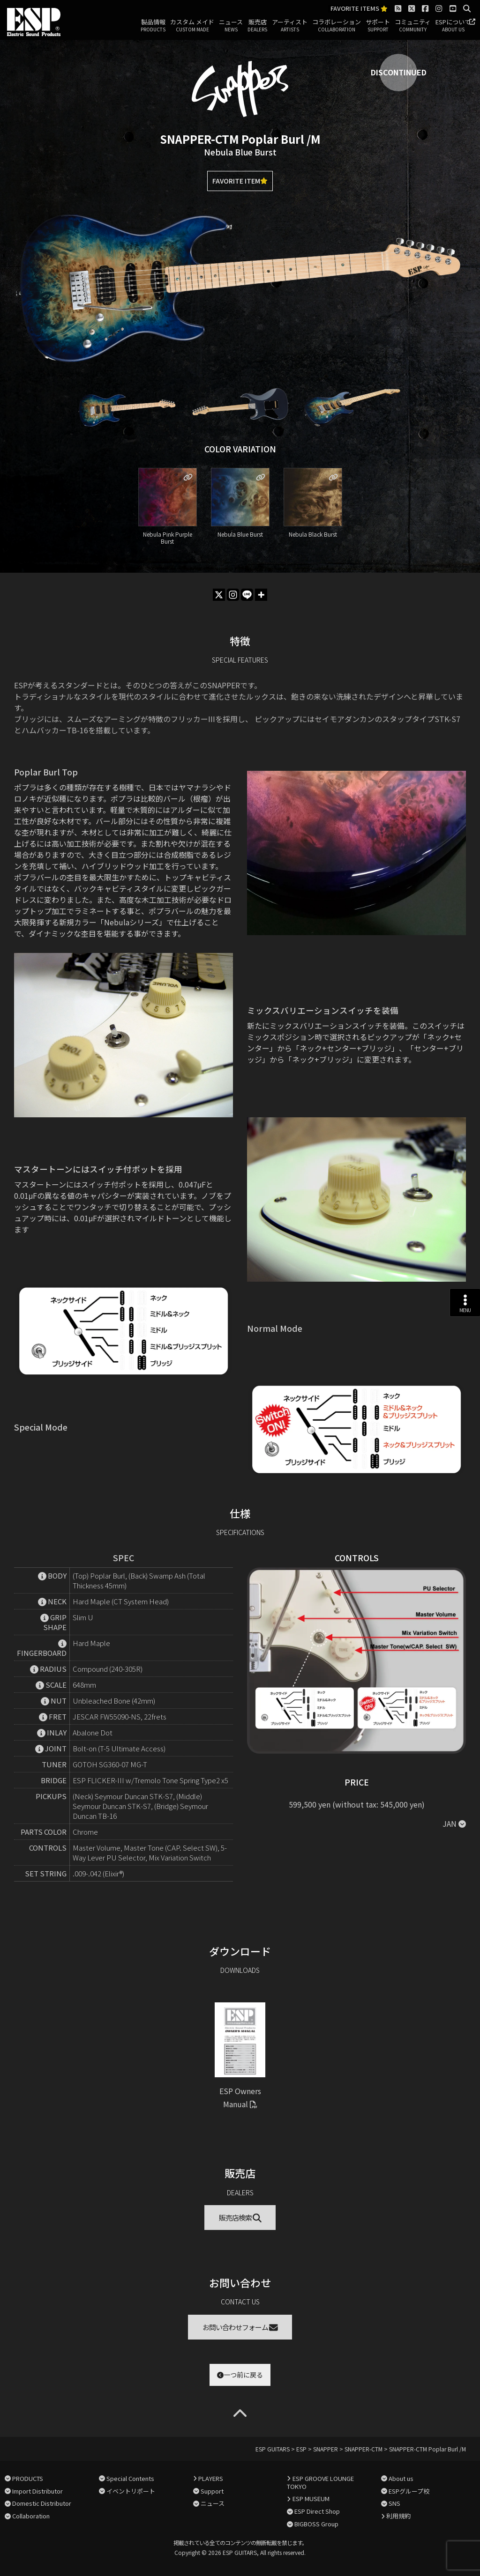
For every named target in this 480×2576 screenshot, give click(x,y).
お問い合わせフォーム (240, 2327)
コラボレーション (336, 25)
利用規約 (398, 2515)
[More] (261, 595)
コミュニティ (413, 25)
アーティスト (290, 25)
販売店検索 (240, 2217)
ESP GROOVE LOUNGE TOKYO (320, 2482)
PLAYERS (210, 2478)
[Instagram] (233, 595)
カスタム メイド (192, 25)
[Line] (247, 595)
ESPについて (453, 25)
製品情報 (153, 25)
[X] (219, 595)
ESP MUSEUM (311, 2498)
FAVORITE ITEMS (359, 8)
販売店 (257, 25)
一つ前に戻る (240, 2374)
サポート (378, 25)
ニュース (231, 25)
